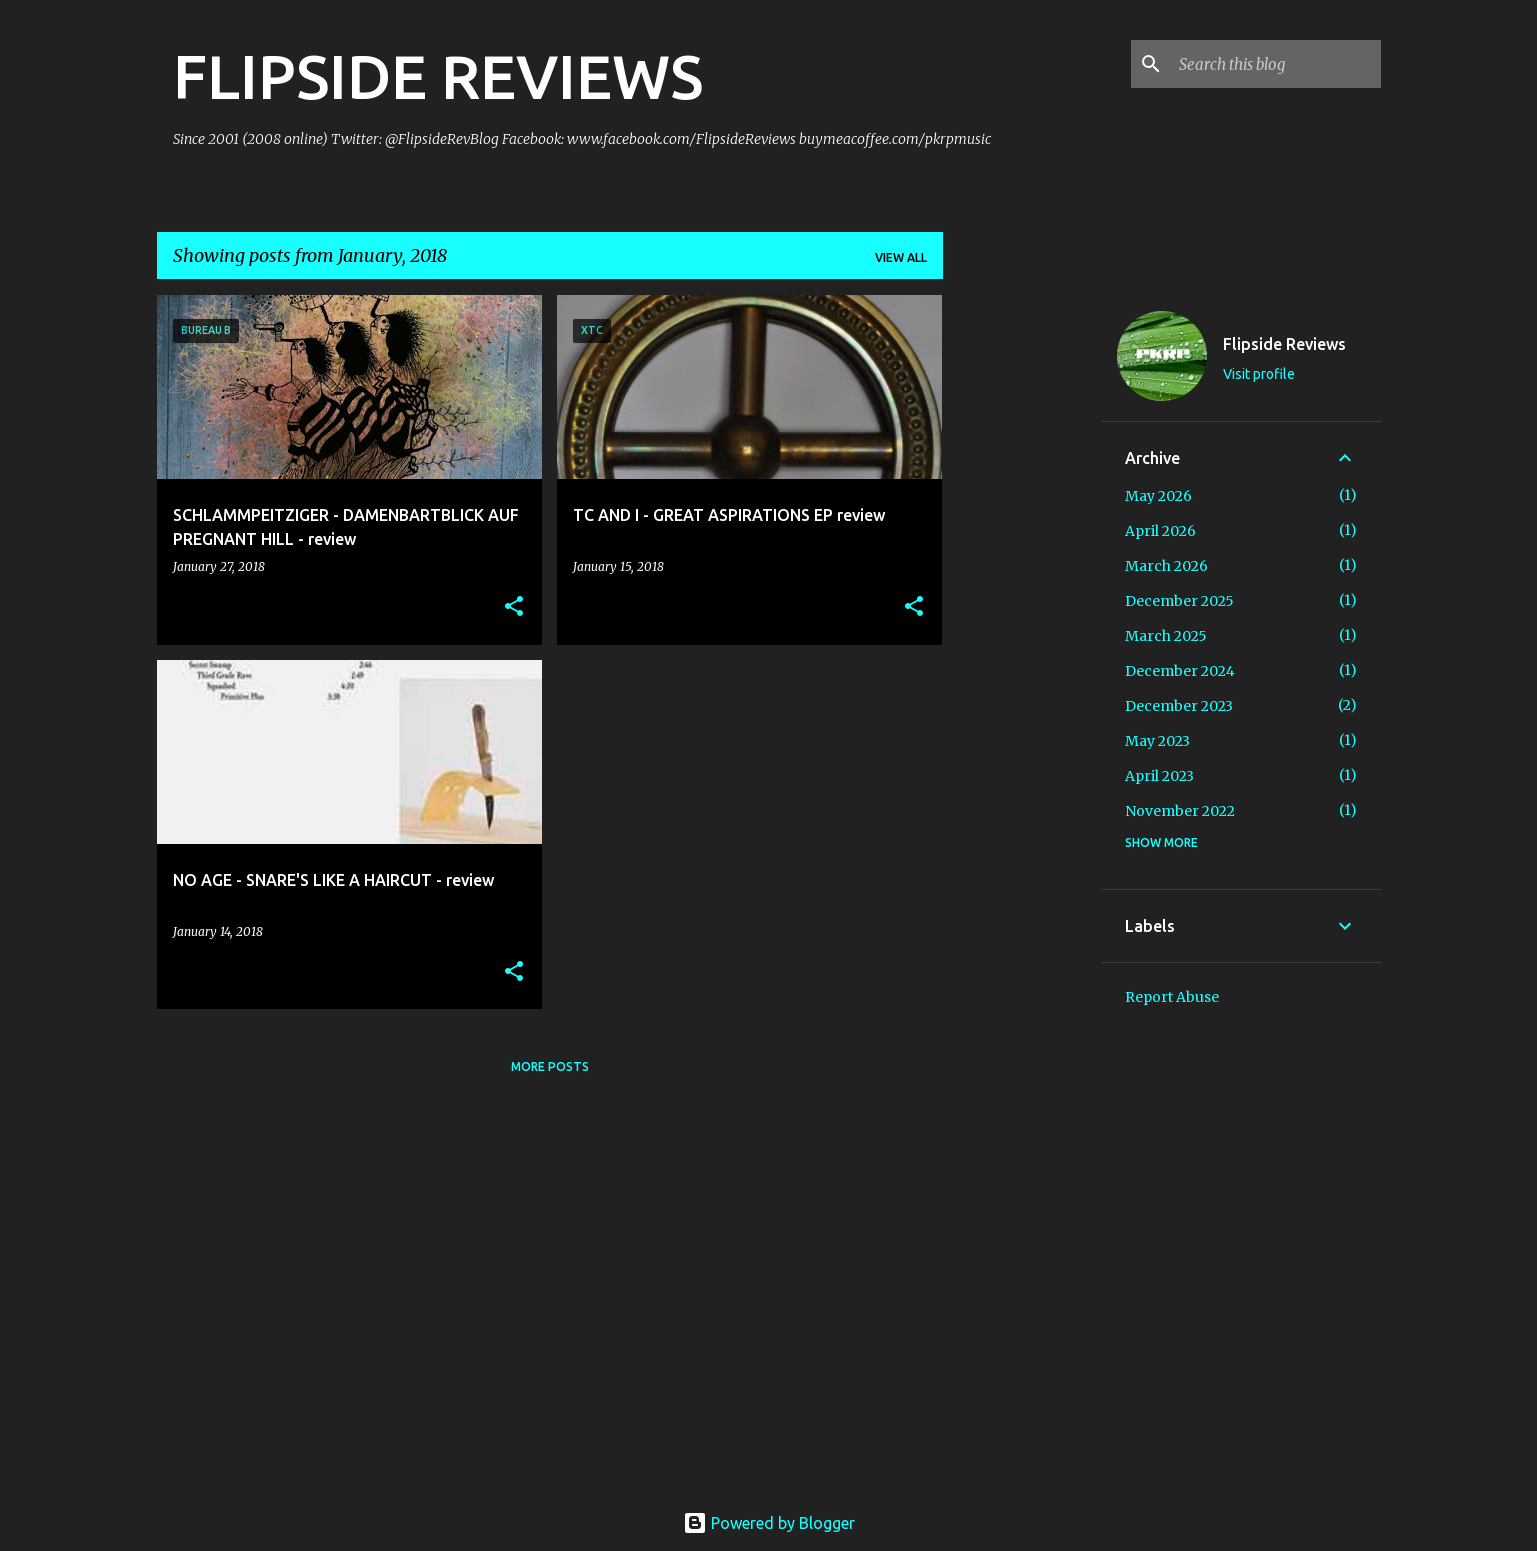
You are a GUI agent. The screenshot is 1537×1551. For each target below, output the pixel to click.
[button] (514, 607)
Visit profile (1259, 374)
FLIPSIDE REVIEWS (438, 76)
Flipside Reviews (1284, 344)
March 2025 (1166, 636)
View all (901, 257)
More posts (550, 1066)
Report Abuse (1172, 997)
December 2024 (1180, 671)
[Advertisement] (1022, 595)
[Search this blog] (1276, 64)
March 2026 (1166, 566)
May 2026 (1158, 496)
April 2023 (1159, 776)
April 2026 (1160, 531)
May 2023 (1157, 741)
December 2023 (1179, 706)
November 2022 (1180, 811)
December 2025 (1179, 601)
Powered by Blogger (769, 1523)
